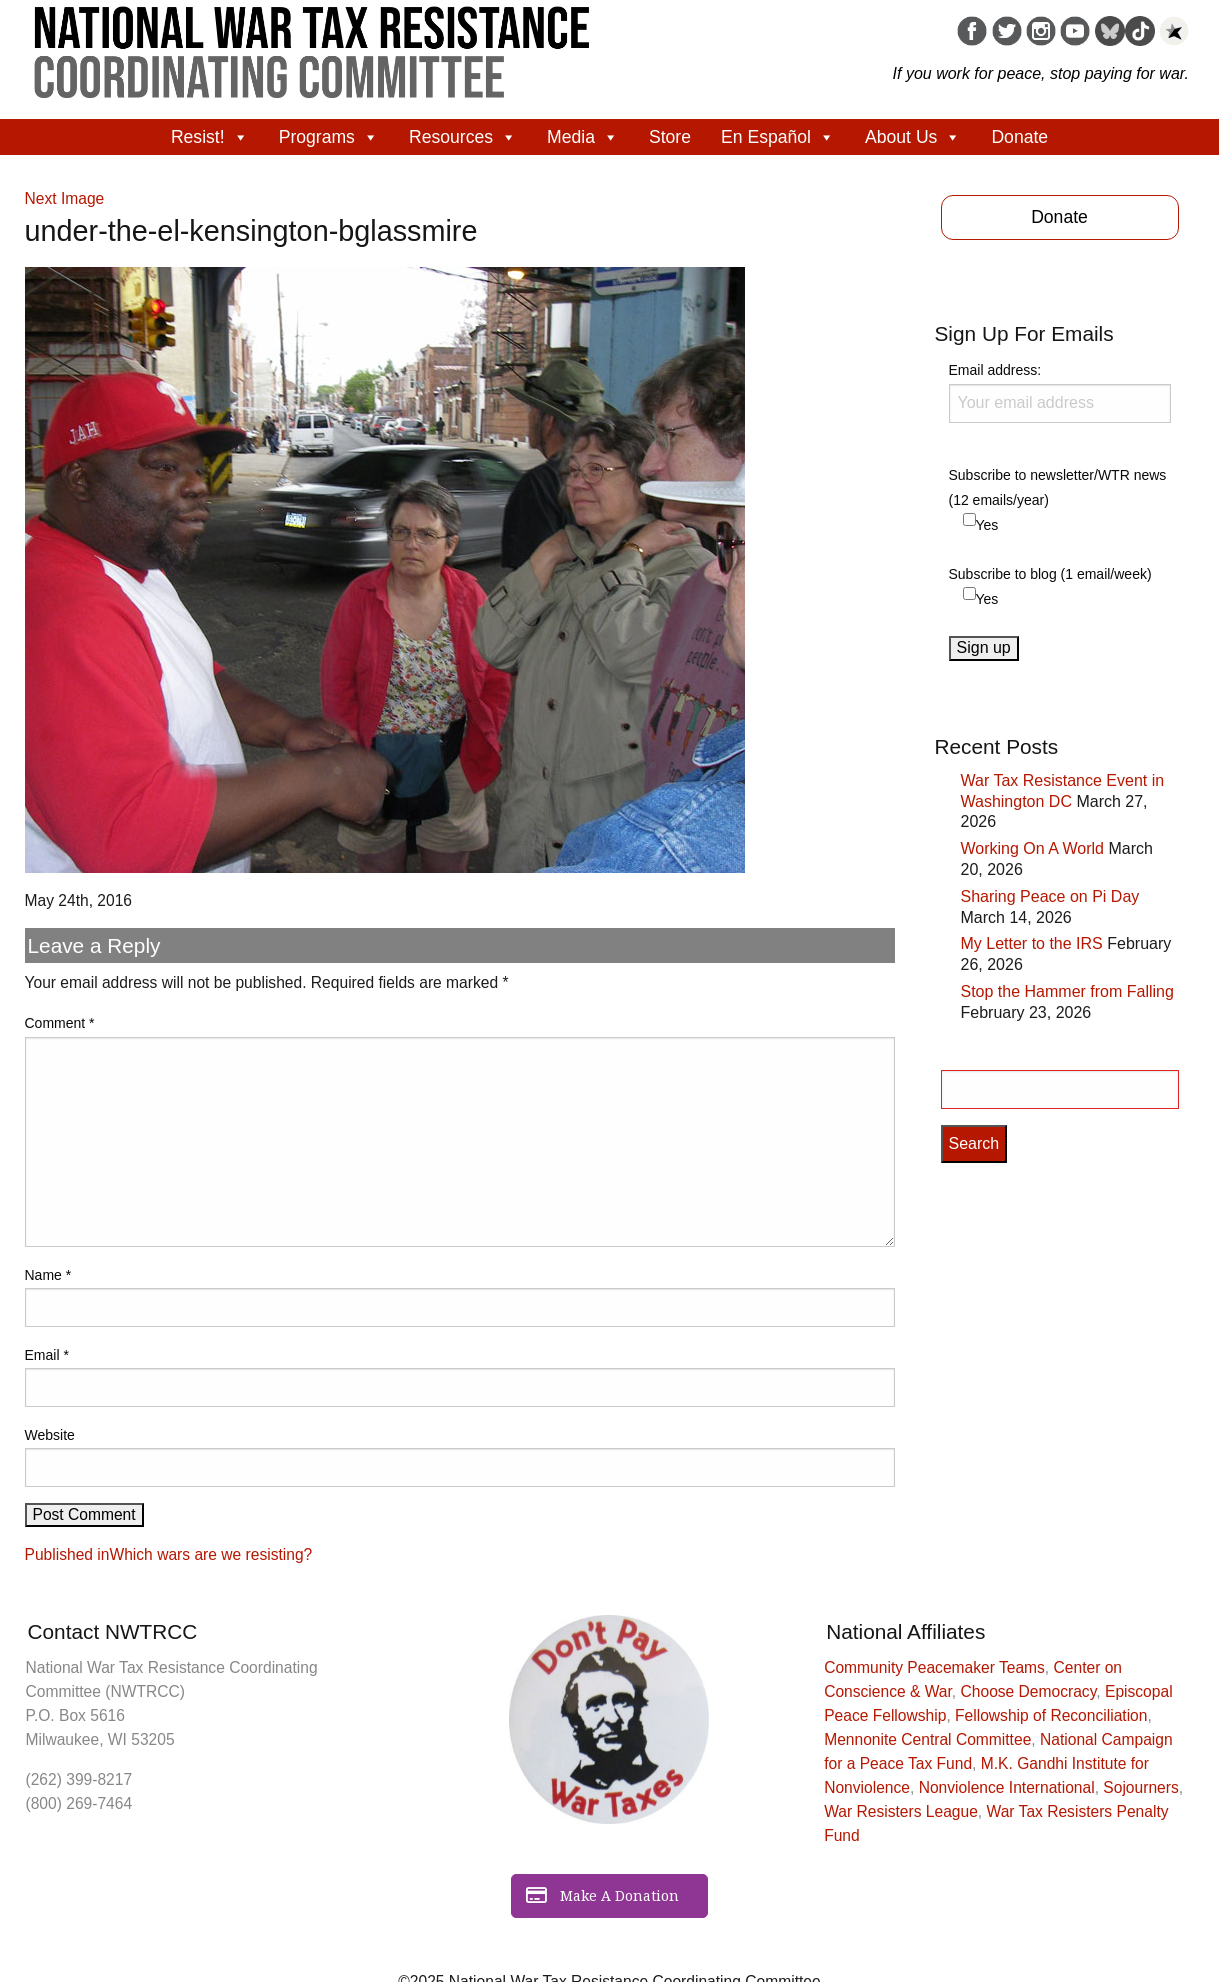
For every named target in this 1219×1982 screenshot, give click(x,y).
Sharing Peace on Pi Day (1050, 896)
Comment (60, 1023)
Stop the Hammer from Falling (1067, 991)
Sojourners (1140, 1787)
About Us (913, 137)
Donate (1019, 137)
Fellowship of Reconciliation (1051, 1715)
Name (48, 1275)
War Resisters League (901, 1811)
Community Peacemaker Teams (934, 1667)
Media (583, 137)
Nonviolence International (1007, 1787)
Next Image (65, 198)
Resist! (210, 137)
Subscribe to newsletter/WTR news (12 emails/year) (1058, 487)
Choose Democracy (1029, 1691)
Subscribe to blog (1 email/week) (1050, 574)
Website (50, 1435)
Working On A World (1032, 848)
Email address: (1060, 392)
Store (670, 137)
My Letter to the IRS (1032, 943)
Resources (463, 137)
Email (47, 1355)
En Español (778, 137)
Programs (329, 137)
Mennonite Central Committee (927, 1739)
